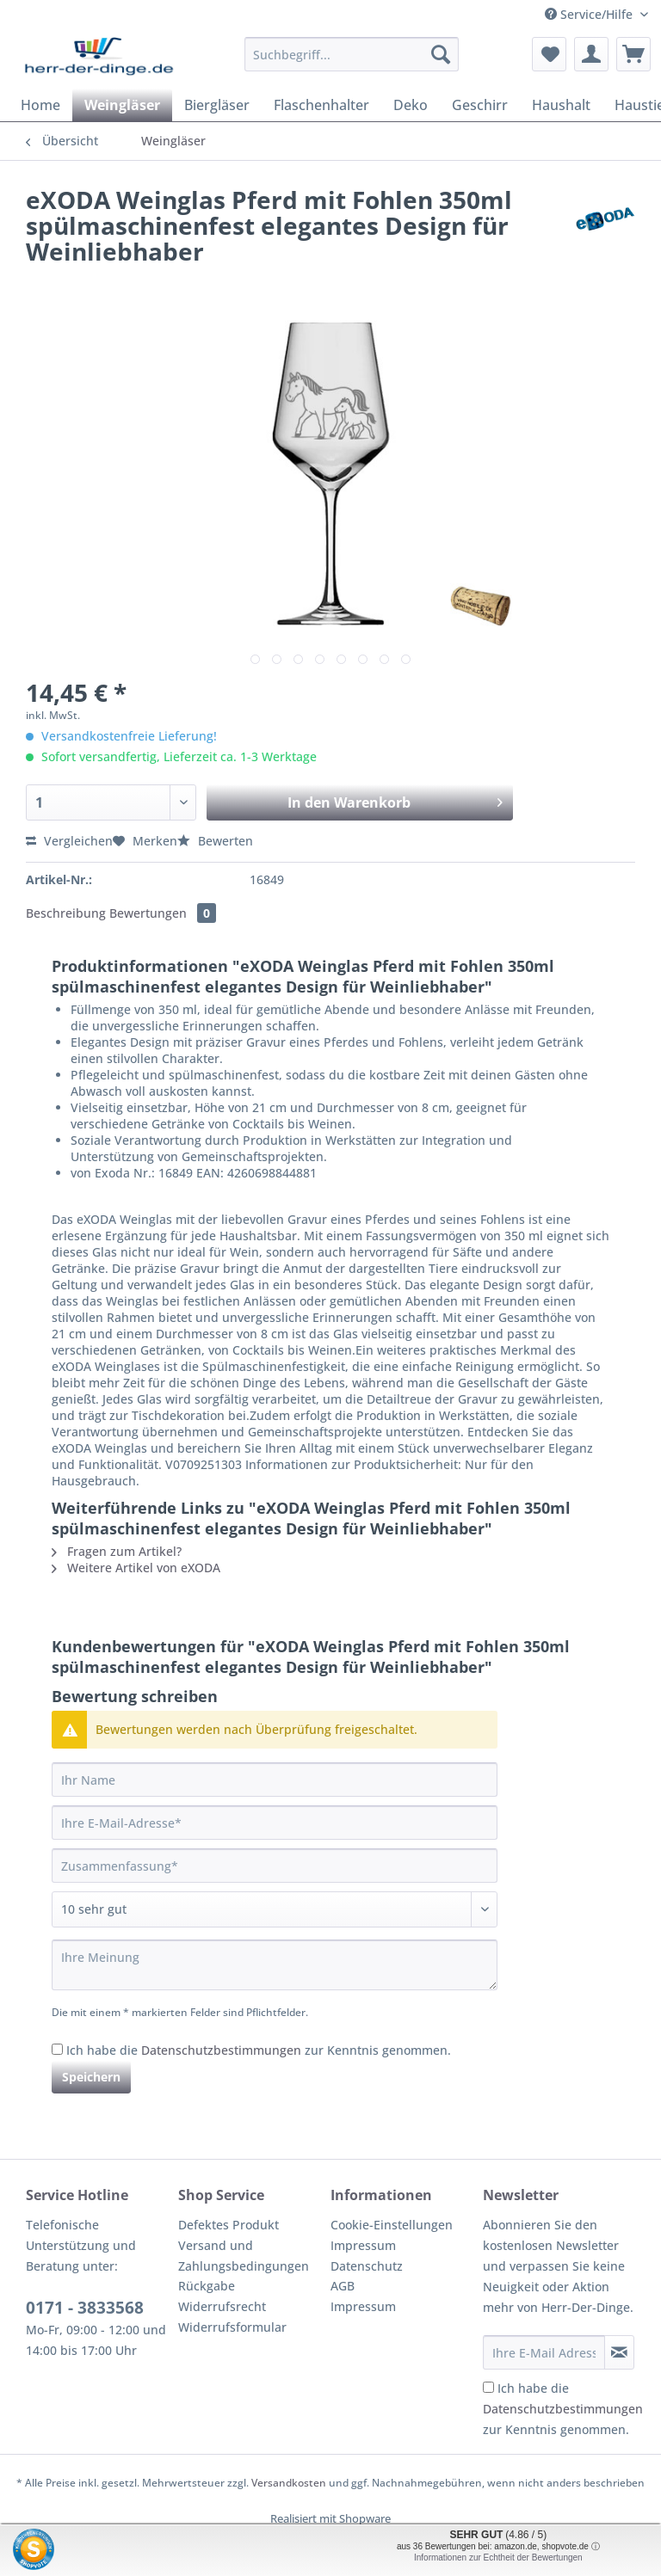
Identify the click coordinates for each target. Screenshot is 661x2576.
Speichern (91, 2077)
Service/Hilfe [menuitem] (590, 14)
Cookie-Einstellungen (391, 2224)
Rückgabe (206, 2286)
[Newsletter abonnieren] (619, 2352)
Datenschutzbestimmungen (221, 2050)
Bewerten (215, 841)
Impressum (363, 2245)
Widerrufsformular (232, 2327)
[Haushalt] (561, 105)
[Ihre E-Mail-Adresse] (274, 1822)
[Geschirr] (480, 105)
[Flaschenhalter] (321, 105)
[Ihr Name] (274, 1779)
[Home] (40, 105)
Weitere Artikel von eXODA (136, 1567)
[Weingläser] (122, 105)
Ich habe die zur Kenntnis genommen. (258, 2050)
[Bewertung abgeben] (274, 1909)
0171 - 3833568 (85, 2307)
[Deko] (410, 105)
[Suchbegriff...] (352, 54)
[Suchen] (441, 54)
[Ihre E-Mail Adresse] (544, 2352)
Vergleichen (69, 841)
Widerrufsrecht (222, 2306)
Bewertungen (162, 913)
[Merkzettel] (549, 54)
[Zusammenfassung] (274, 1865)
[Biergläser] (217, 105)
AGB (342, 2286)
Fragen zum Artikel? (117, 1551)
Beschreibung (66, 913)
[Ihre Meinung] (274, 1965)
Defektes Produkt (228, 2224)
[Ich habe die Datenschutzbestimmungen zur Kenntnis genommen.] (57, 2049)
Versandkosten (288, 2482)
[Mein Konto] (591, 54)
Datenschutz (366, 2266)
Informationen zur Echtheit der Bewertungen (498, 2557)
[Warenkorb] (633, 54)
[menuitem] (352, 62)
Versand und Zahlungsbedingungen (243, 2255)
